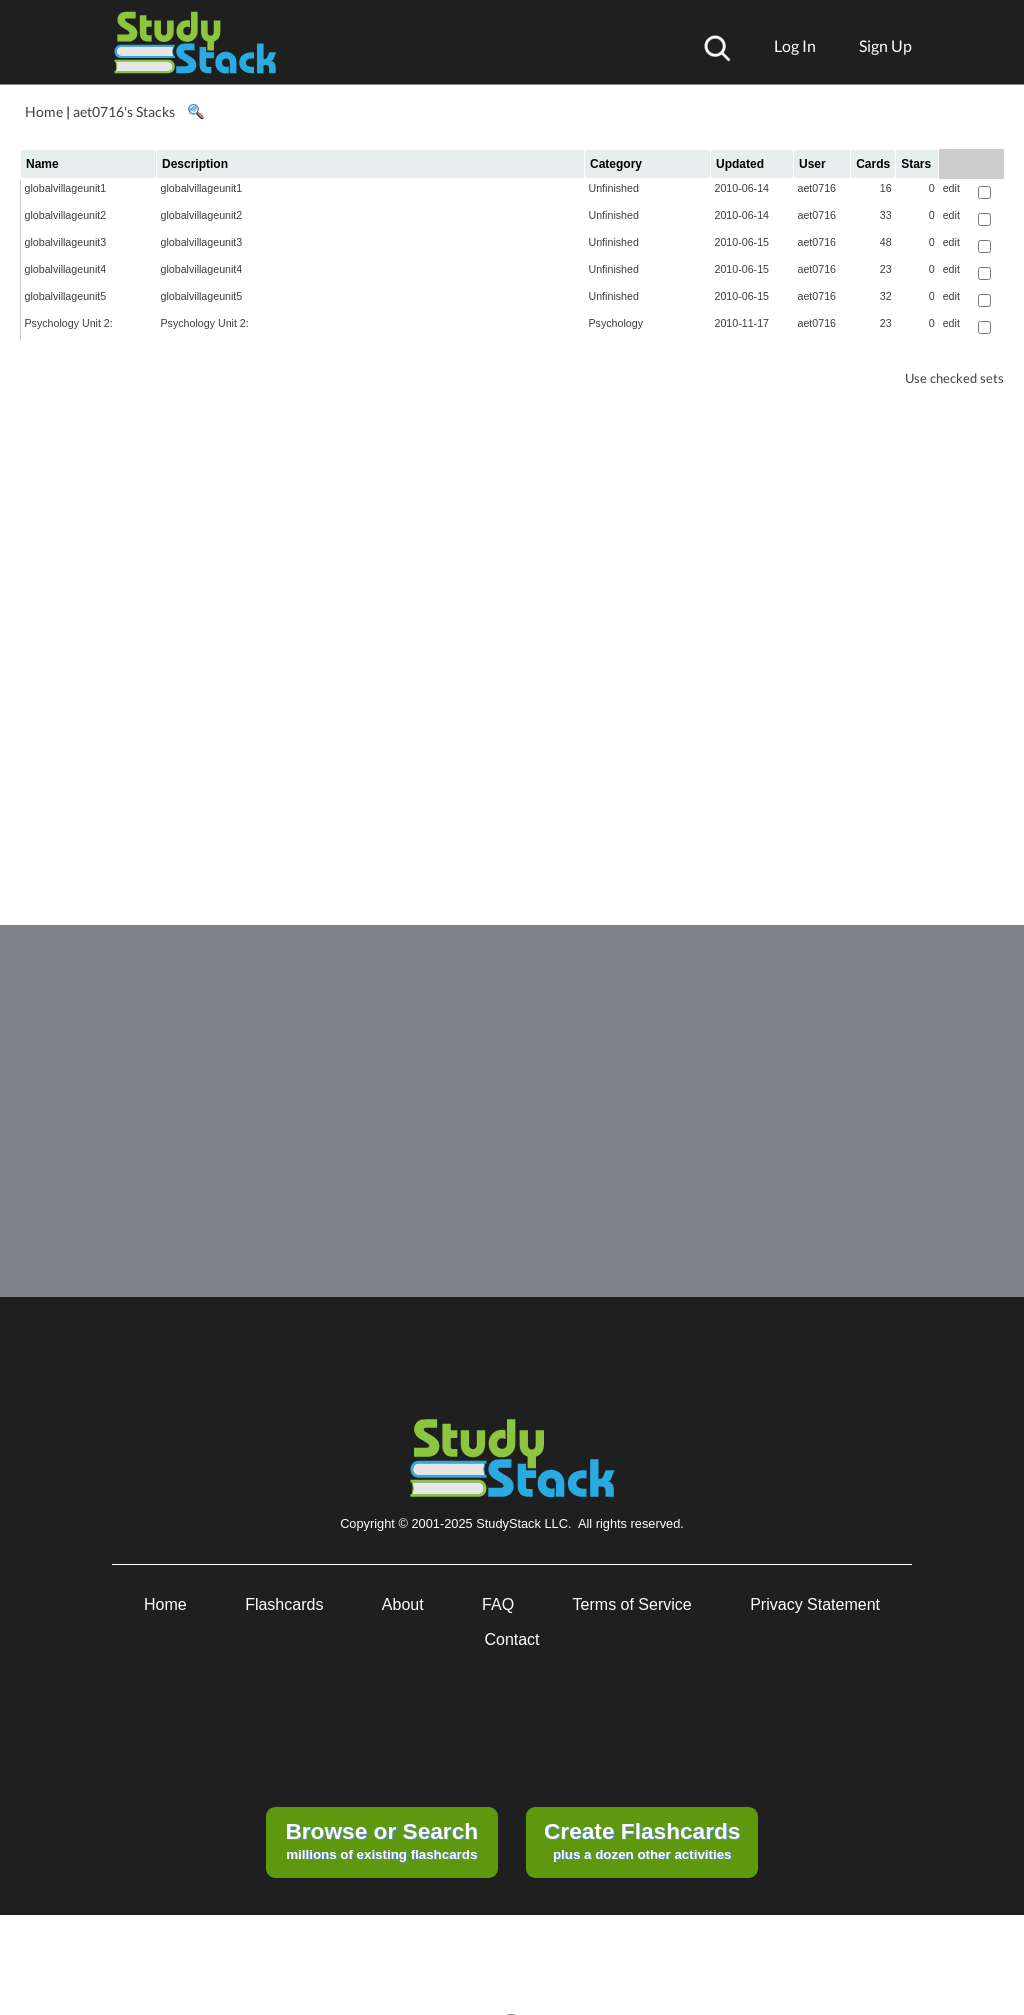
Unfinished (614, 188)
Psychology (616, 323)
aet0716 (817, 188)
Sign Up (885, 45)
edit (951, 188)
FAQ (498, 1604)
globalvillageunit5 (66, 296)
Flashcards (284, 1604)
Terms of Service (632, 1604)
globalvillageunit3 (66, 242)
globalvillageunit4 (66, 269)
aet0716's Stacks (124, 111)
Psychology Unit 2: (69, 323)
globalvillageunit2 (66, 215)
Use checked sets (954, 378)
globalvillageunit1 (66, 188)
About (403, 1604)
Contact (511, 1639)
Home (44, 111)
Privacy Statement (815, 1604)
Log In (795, 45)
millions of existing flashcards (381, 1840)
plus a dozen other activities (642, 1840)
